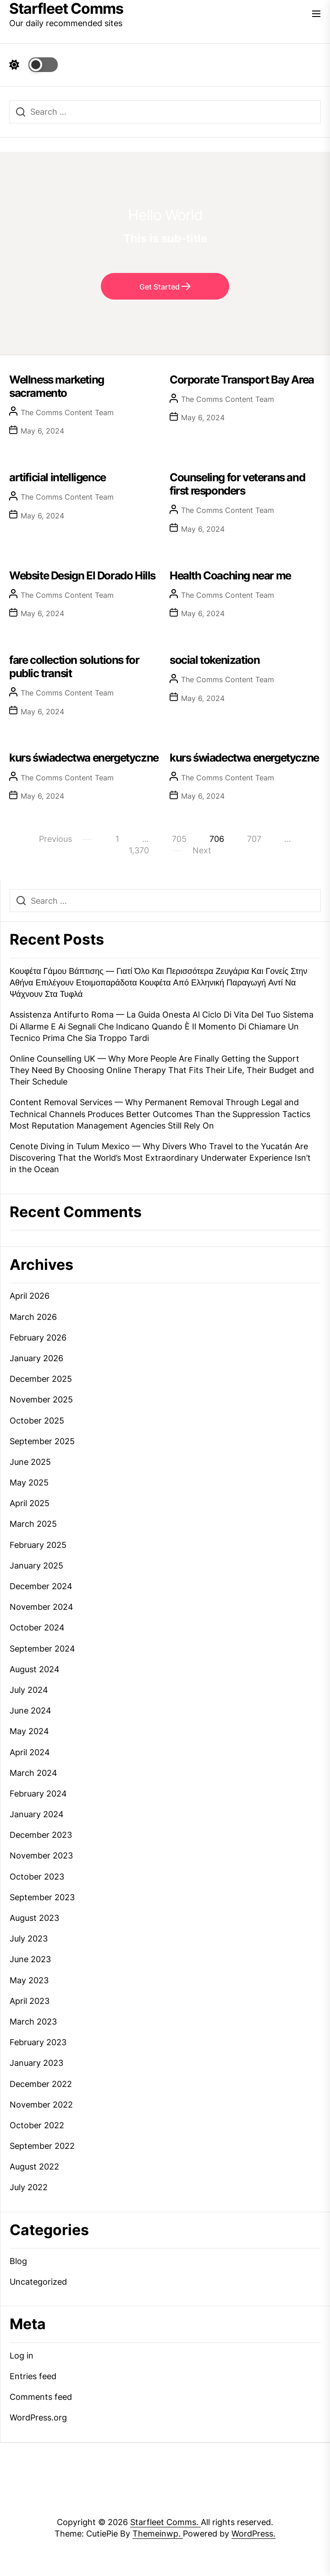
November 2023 (41, 1855)
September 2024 (42, 1648)
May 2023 (29, 1980)
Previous (55, 839)
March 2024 (33, 1773)
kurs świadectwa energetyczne (84, 757)
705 (179, 839)
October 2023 (37, 1876)
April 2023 (30, 2001)
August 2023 (34, 1918)
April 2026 (30, 1296)
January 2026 (36, 1358)
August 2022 (34, 2166)
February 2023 (38, 2042)
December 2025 (41, 1379)
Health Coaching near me (230, 575)
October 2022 (37, 2125)
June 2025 (30, 1462)
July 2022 (29, 2187)
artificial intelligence (57, 477)
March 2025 (33, 1524)
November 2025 (41, 1399)
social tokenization (214, 660)
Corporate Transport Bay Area (242, 379)
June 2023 (30, 1959)
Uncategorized (38, 2282)
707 (254, 839)
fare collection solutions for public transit (74, 666)
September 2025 (42, 1441)
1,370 (139, 850)
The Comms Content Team (67, 412)
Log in (21, 2355)
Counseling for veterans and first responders (237, 484)
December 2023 (41, 1835)
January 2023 (36, 2063)
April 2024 (30, 1752)
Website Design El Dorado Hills (82, 575)
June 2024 (30, 1710)
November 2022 (41, 2104)
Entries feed (33, 2376)
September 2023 (42, 1897)
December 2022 (41, 2084)
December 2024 (41, 1586)
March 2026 (33, 1317)
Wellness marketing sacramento (56, 386)
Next (201, 850)
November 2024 (41, 1607)
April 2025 (30, 1503)
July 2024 (29, 1690)
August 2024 (35, 1669)
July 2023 (29, 1938)
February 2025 (38, 1545)
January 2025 (36, 1565)
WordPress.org (38, 2417)
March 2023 (33, 2021)
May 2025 (29, 1482)
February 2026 (38, 1337)
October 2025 (37, 1420)
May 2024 (29, 1731)
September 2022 (42, 2146)
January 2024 (37, 1814)
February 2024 (38, 1793)
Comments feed (41, 2397)
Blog (18, 2261)
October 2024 (37, 1627)
